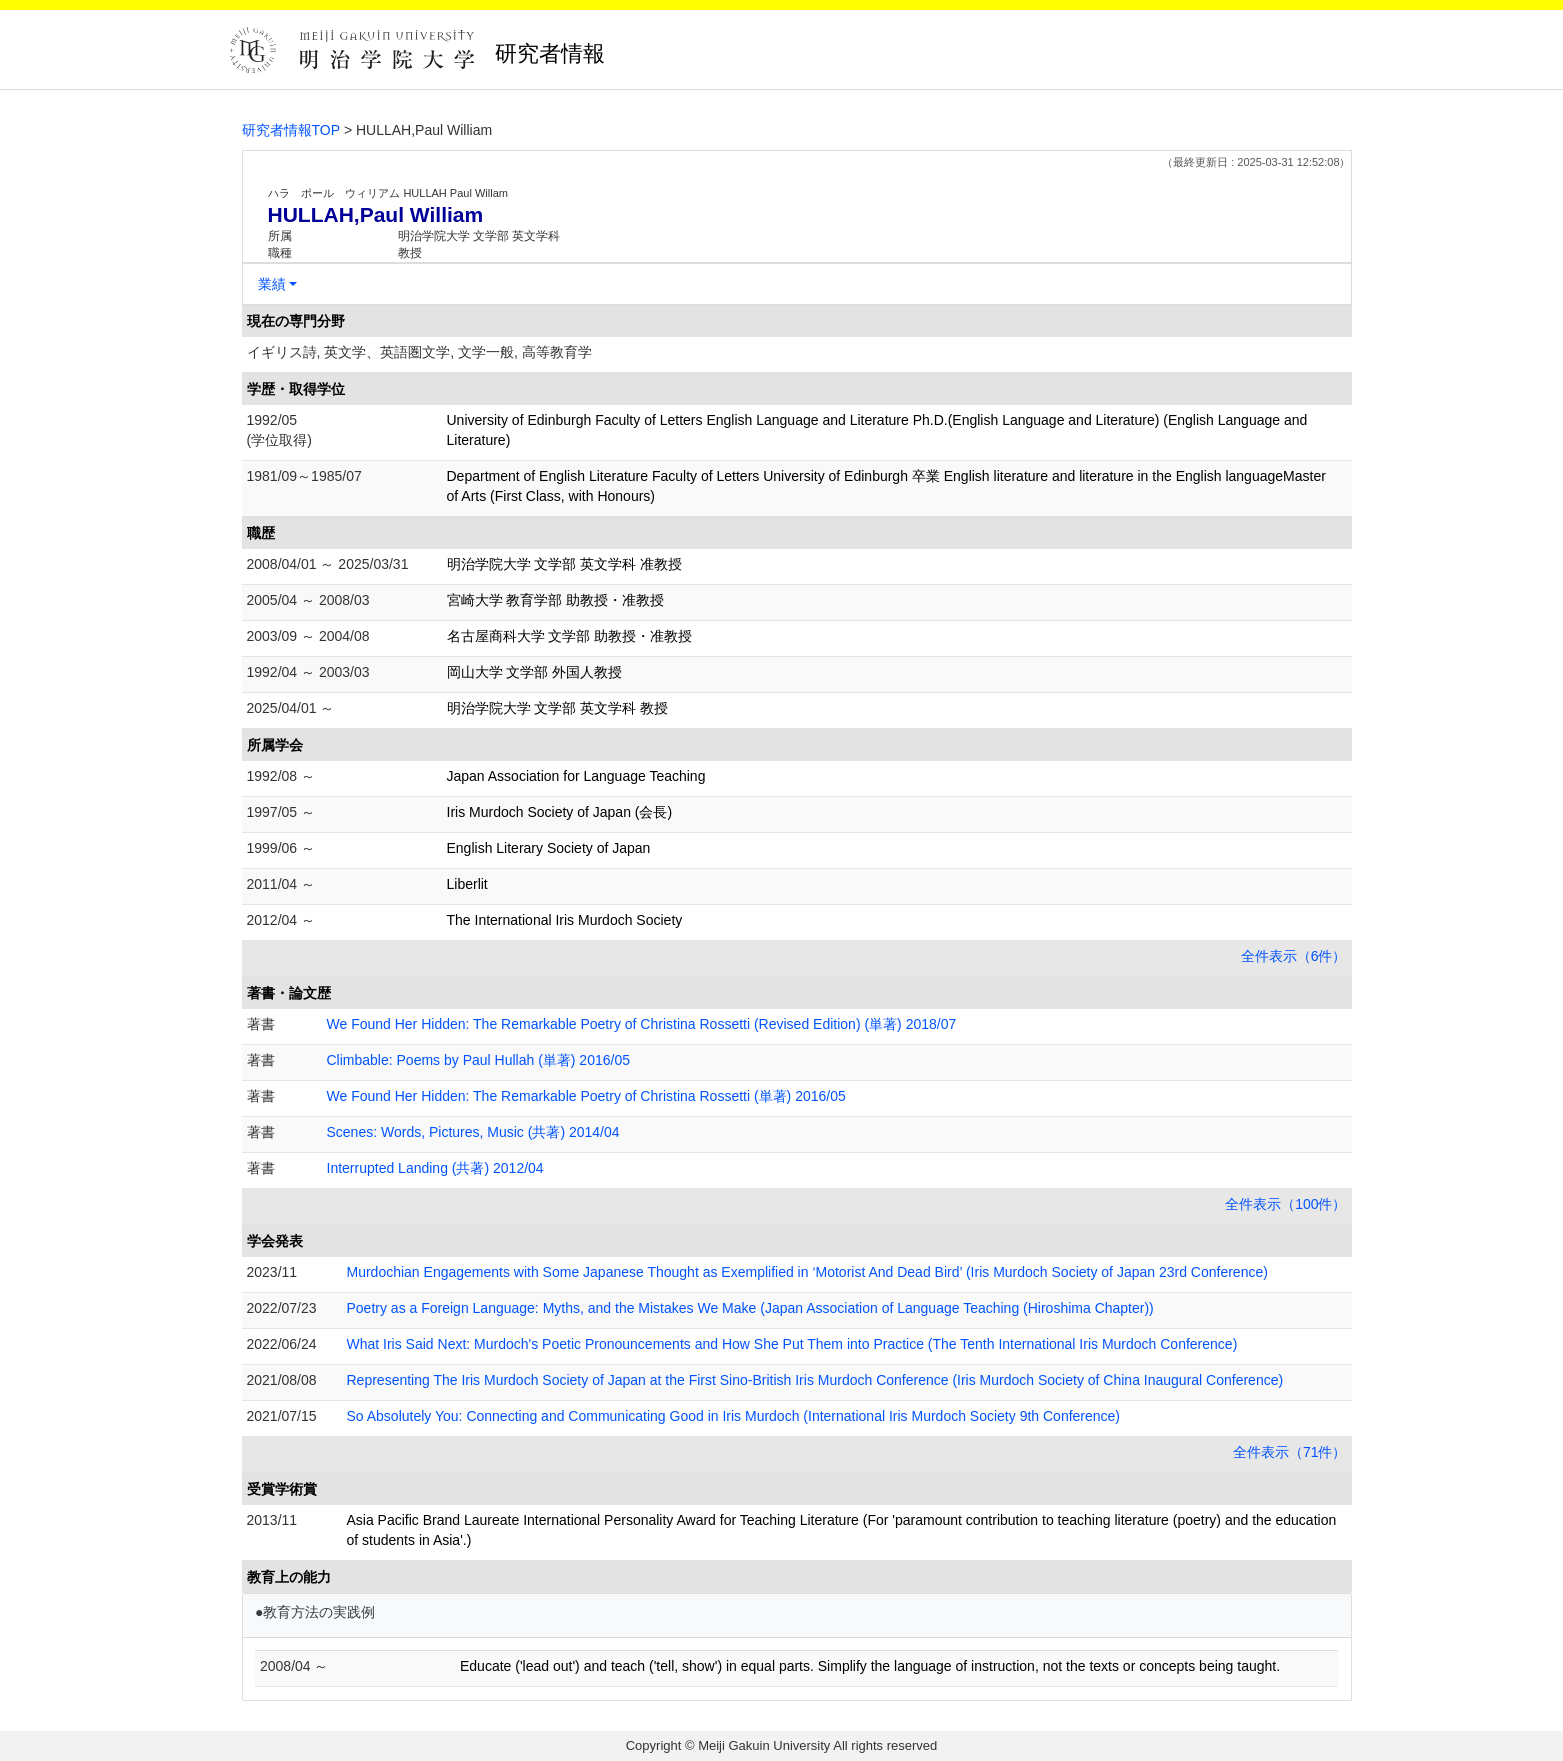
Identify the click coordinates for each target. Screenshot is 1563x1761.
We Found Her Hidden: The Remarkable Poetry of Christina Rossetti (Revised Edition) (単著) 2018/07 (642, 1024)
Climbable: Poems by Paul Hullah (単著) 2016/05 (478, 1060)
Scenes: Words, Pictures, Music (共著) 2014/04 (473, 1132)
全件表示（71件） (1290, 1452)
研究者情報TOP (291, 130)
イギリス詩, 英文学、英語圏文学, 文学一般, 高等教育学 (419, 352)
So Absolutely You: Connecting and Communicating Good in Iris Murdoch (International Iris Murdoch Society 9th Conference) (734, 1416)
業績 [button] (272, 284)
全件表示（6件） (1294, 956)
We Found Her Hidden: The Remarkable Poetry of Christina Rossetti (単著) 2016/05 (586, 1096)
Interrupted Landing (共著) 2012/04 (435, 1168)
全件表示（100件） (1285, 1204)
